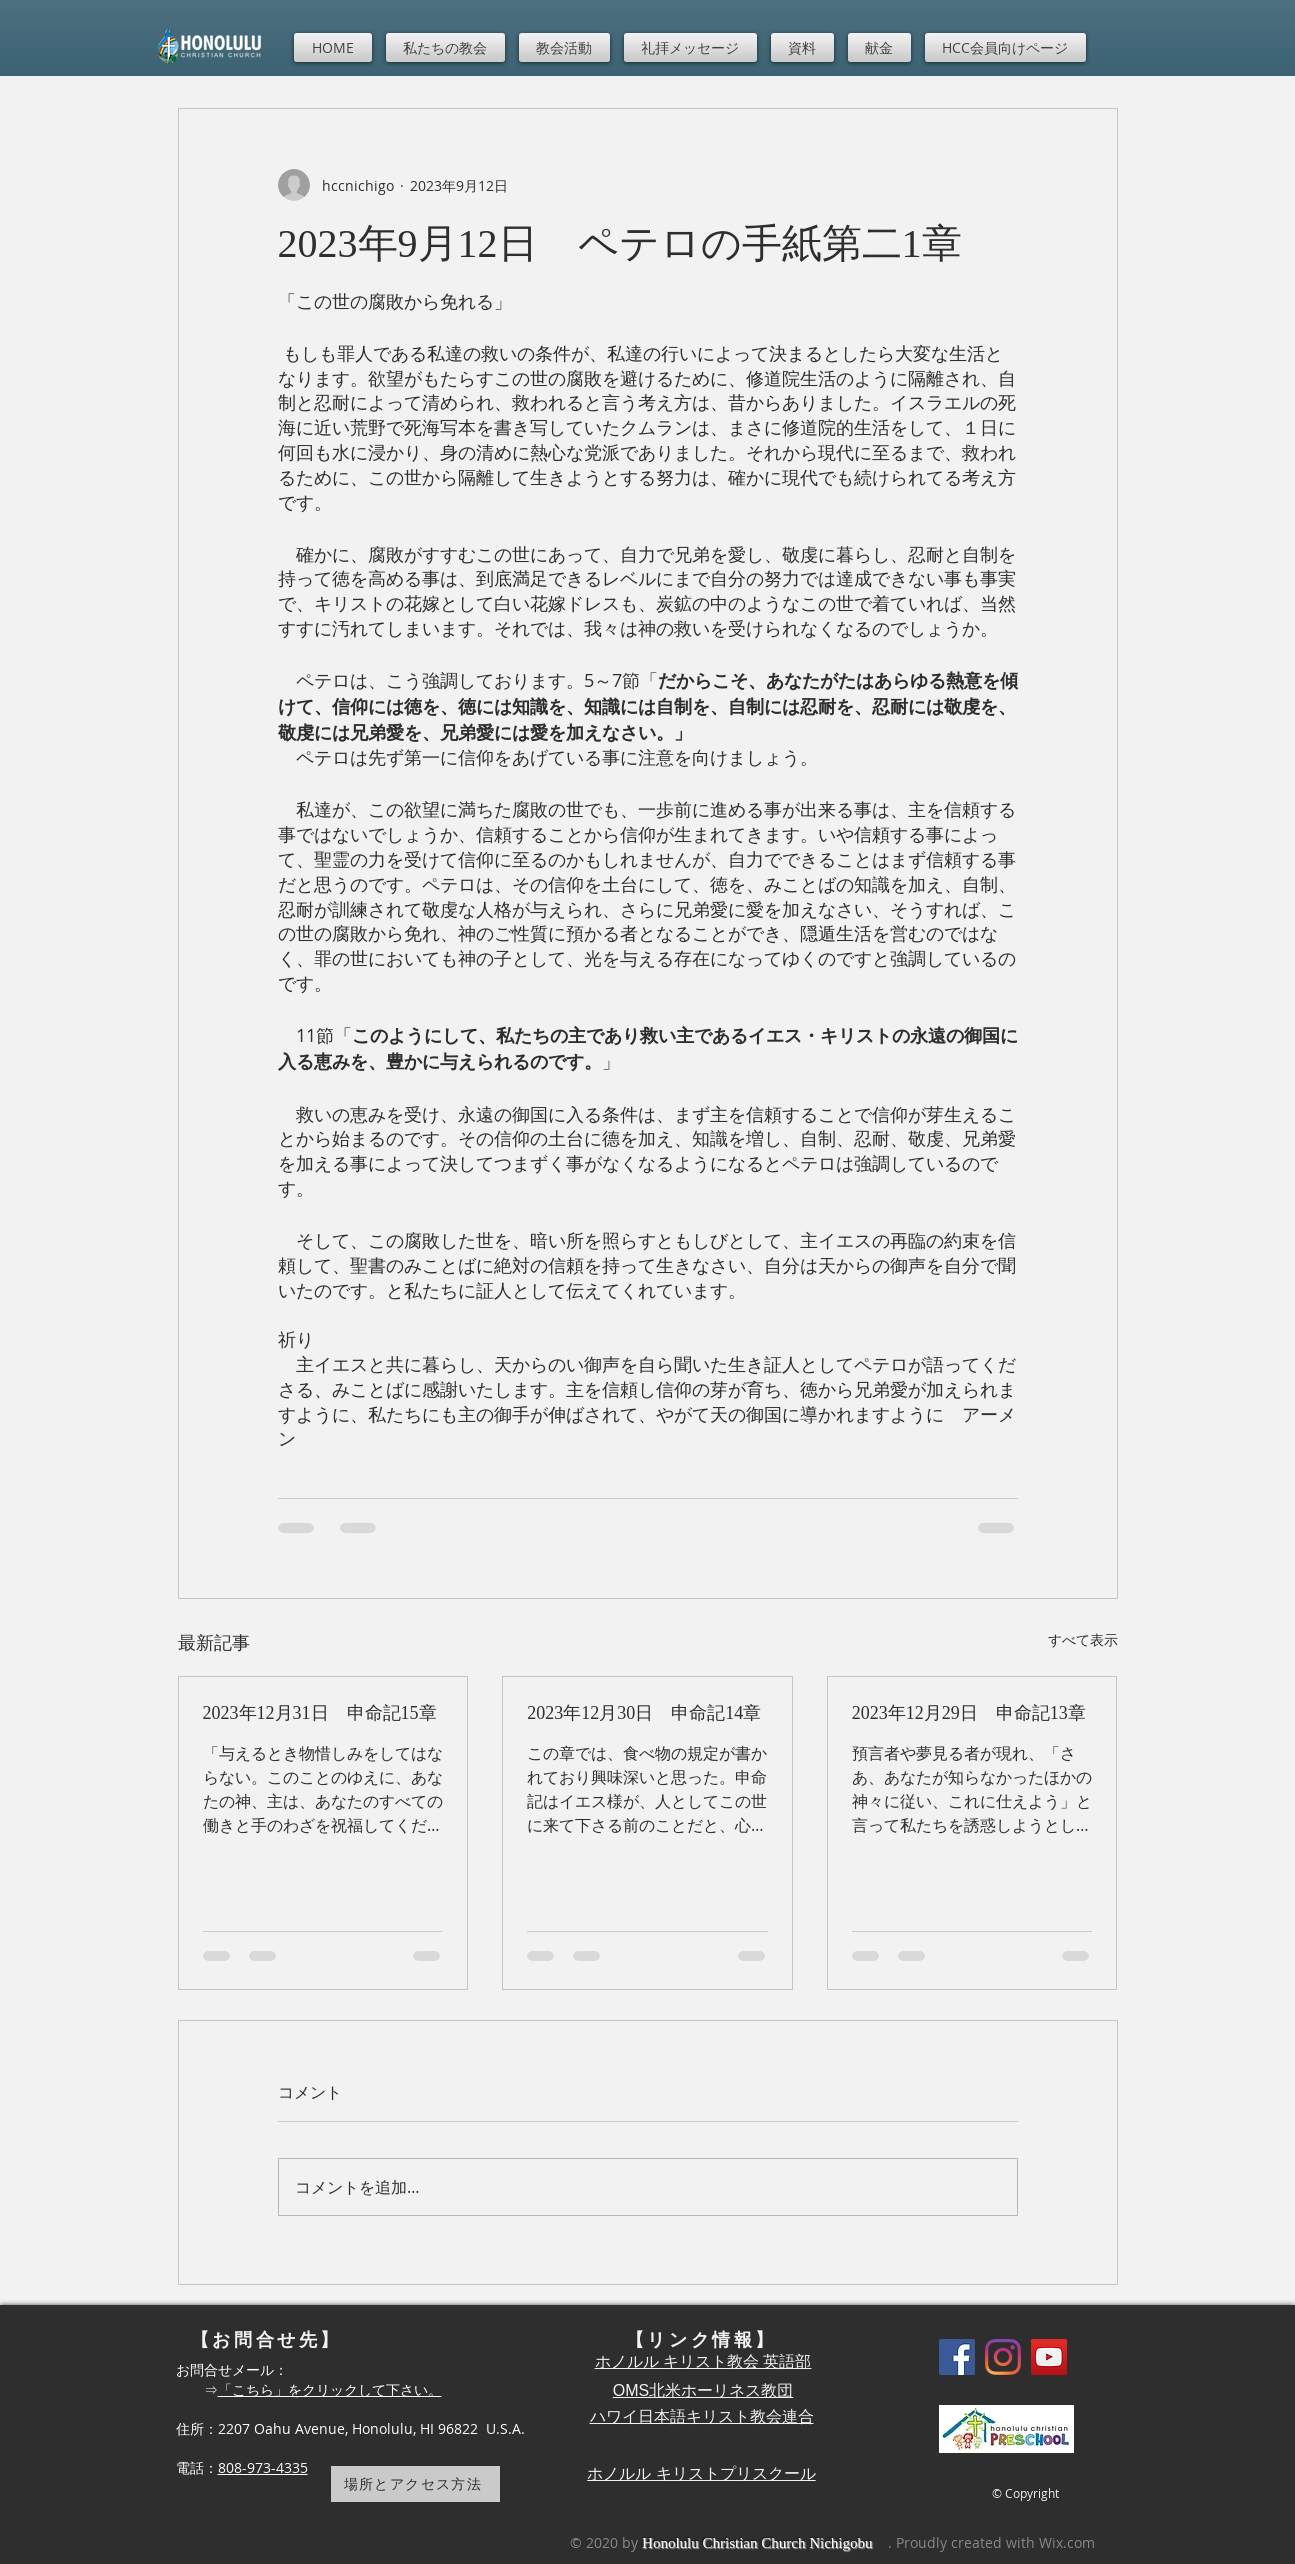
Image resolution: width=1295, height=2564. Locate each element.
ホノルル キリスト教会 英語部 (703, 2361)
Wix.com (1067, 2542)
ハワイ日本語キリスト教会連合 (702, 2416)
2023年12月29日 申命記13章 (969, 1713)
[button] (445, 47)
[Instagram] (1003, 2357)
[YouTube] (1049, 2357)
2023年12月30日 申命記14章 (644, 1713)
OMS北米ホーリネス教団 (703, 2390)
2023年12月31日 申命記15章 (320, 1713)
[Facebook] (957, 2357)
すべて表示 (1083, 1639)
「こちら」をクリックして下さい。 (330, 2389)
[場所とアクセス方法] (415, 2484)
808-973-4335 (263, 2467)
